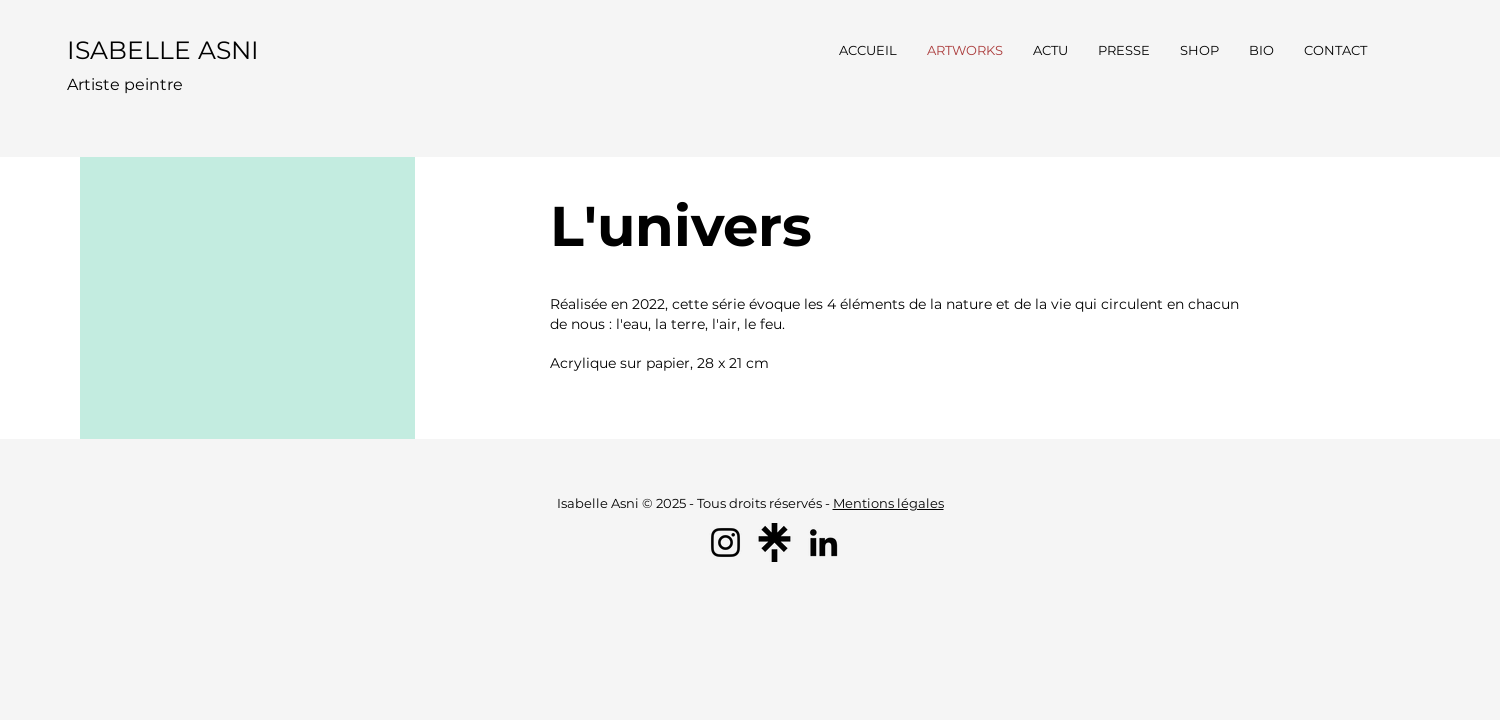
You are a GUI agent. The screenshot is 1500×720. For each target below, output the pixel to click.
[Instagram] (725, 542)
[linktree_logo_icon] (774, 542)
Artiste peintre (125, 84)
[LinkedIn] (823, 542)
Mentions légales (888, 503)
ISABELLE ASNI (163, 50)
